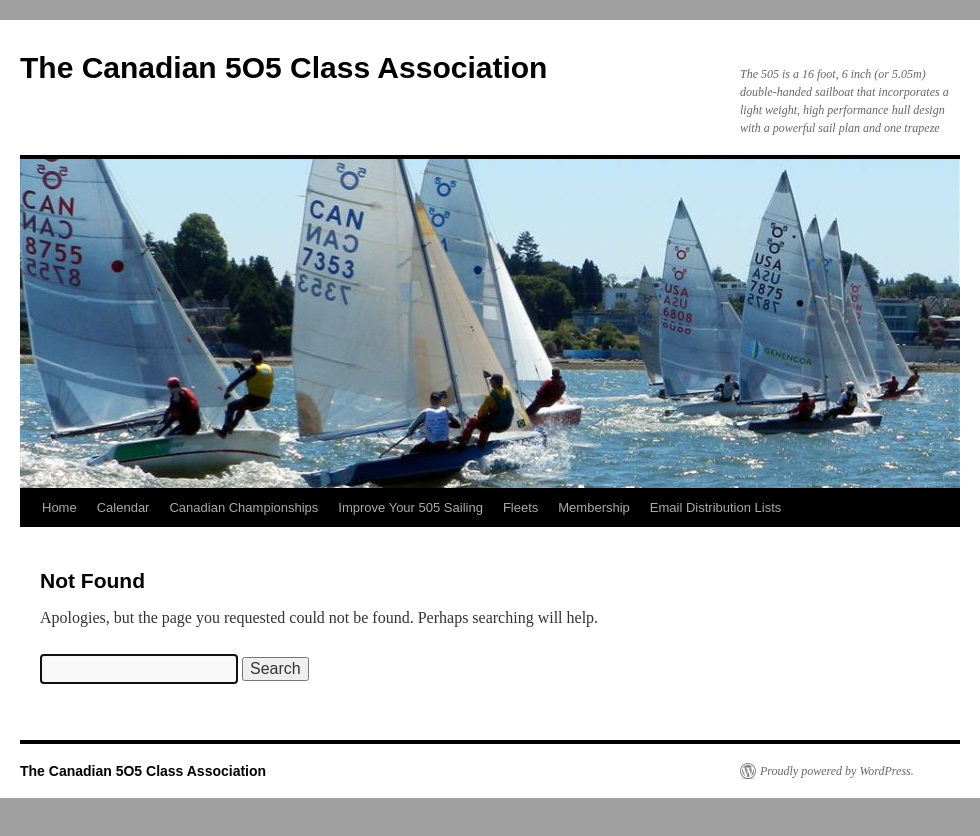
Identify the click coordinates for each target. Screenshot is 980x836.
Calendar (123, 507)
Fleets (520, 507)
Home (59, 507)
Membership (594, 507)
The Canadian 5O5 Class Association (283, 67)
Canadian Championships (243, 507)
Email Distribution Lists (716, 507)
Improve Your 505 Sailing (410, 507)
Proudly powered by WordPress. (837, 771)
